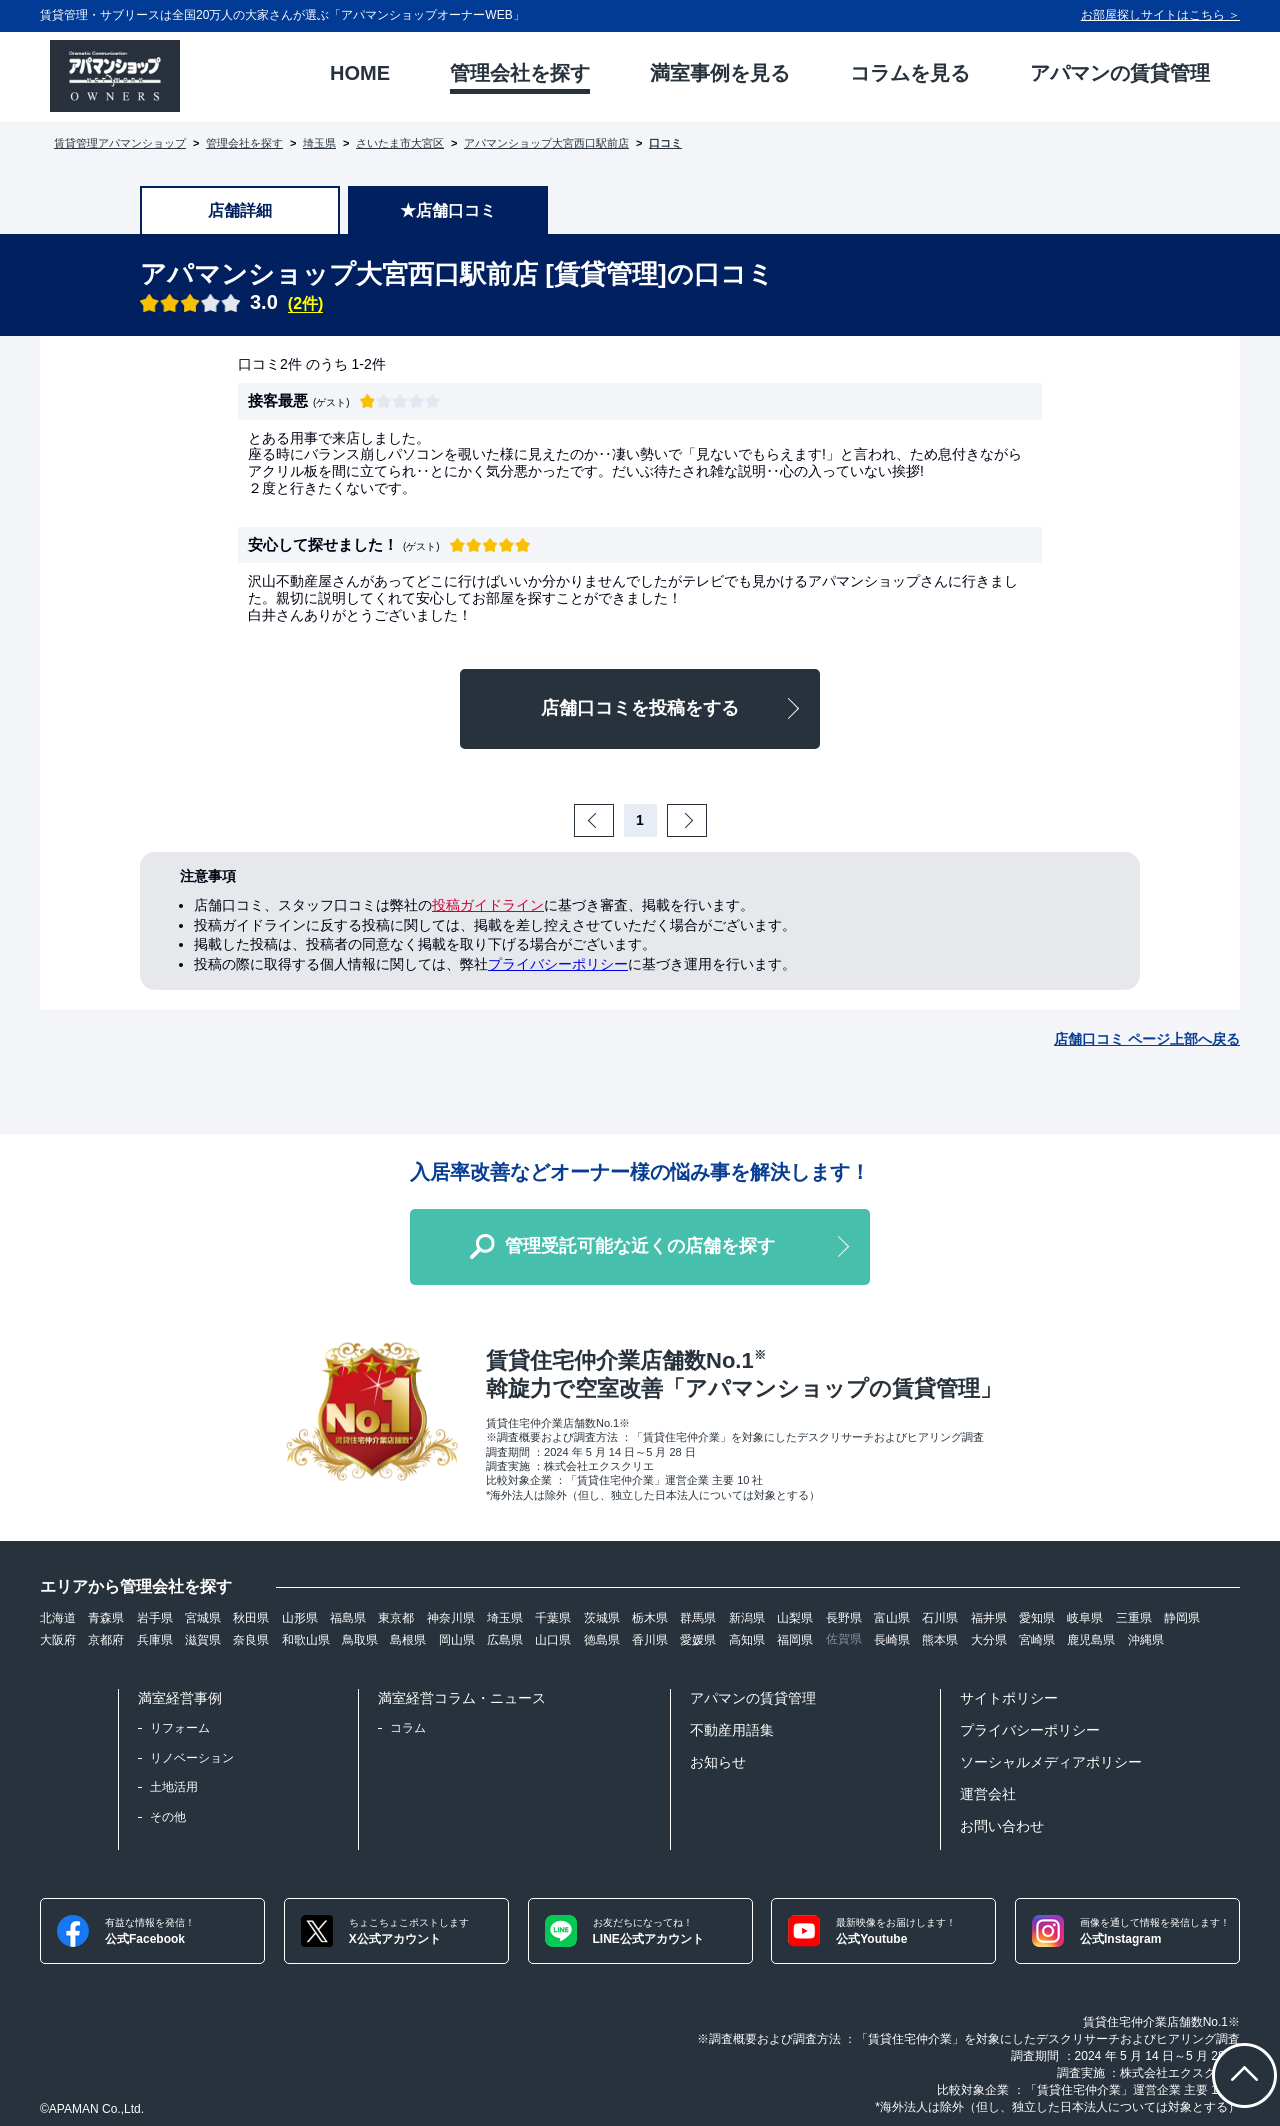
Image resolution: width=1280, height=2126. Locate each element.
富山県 (892, 1618)
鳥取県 (360, 1640)
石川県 (940, 1618)
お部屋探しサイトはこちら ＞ (1160, 15)
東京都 (396, 1618)
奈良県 (251, 1640)
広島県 (505, 1640)
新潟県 (747, 1618)
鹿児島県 (1091, 1640)
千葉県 (553, 1618)
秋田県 (251, 1618)
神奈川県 (451, 1618)
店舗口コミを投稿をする (640, 708)
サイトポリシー (1009, 1698)
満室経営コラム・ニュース (462, 1698)
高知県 (747, 1640)
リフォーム (180, 1728)
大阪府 (58, 1640)
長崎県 (892, 1640)
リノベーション (192, 1758)
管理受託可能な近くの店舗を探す (640, 1246)
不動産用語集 (732, 1730)
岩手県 (155, 1618)
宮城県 (203, 1618)
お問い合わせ (1002, 1826)
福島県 (348, 1618)
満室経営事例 (180, 1698)
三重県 (1134, 1618)
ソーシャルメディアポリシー (1051, 1762)
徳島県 (602, 1640)
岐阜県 (1085, 1618)
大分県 (989, 1640)
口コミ (665, 143)
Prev (611, 820)
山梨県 (795, 1618)
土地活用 (174, 1787)
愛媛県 (698, 1640)
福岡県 (795, 1640)
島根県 (408, 1640)
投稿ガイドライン (488, 905)
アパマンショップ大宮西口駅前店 (546, 143)
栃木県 (650, 1618)
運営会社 (988, 1794)
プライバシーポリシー (558, 964)
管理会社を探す (244, 143)
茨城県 (602, 1618)
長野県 (844, 1618)
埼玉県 (319, 143)
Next (704, 820)
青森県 (106, 1618)
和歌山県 (306, 1640)
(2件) (306, 303)
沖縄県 (1146, 1640)
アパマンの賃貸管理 (753, 1698)
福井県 (989, 1618)
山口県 (553, 1640)
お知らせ (718, 1762)
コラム (408, 1728)
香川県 (650, 1640)
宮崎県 (1037, 1640)
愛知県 (1037, 1618)
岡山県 (457, 1640)
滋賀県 (203, 1640)
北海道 (58, 1618)
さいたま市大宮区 (400, 143)
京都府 (106, 1640)
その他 (168, 1817)
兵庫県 (155, 1640)
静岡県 (1182, 1618)
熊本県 (940, 1640)
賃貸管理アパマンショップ (120, 143)
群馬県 (698, 1618)
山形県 (300, 1618)
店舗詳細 (240, 210)
